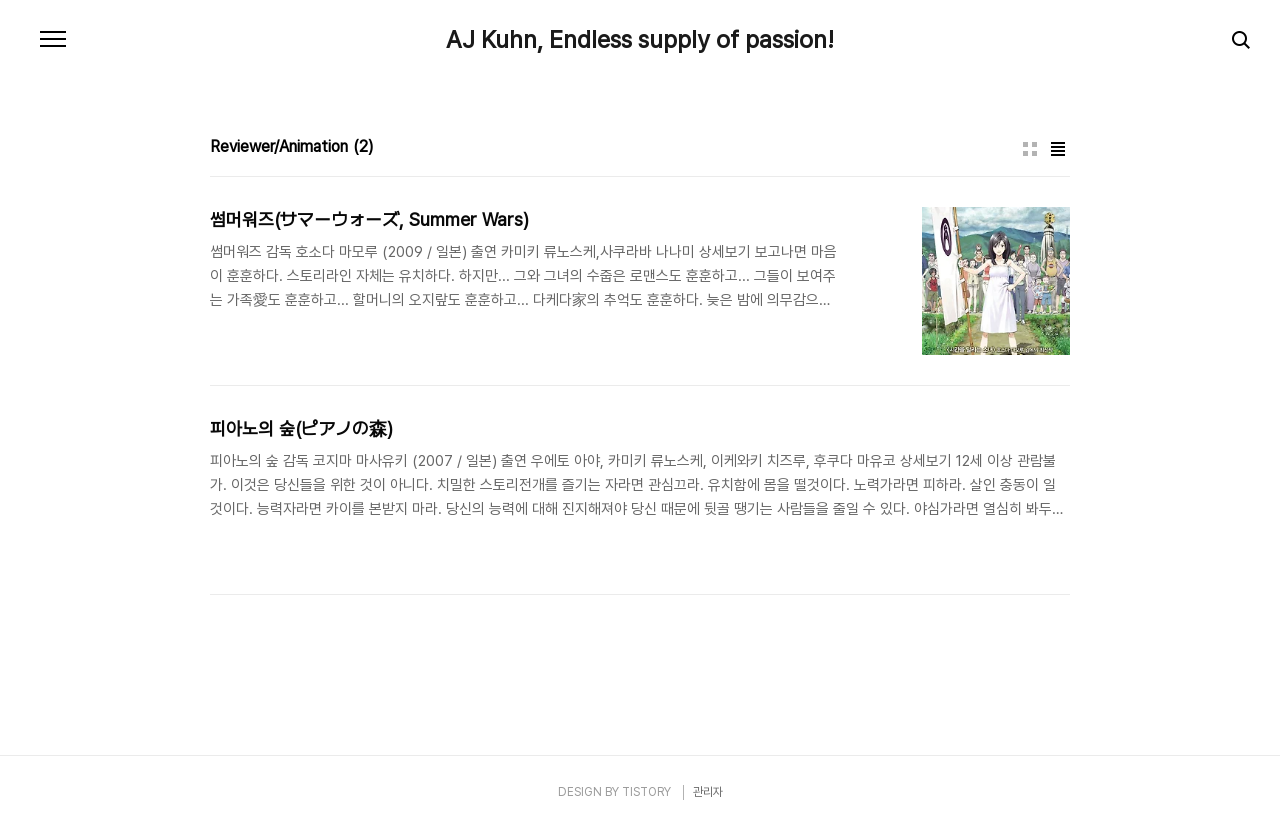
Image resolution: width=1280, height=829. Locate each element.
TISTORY (646, 792)
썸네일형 (1030, 149)
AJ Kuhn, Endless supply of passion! (640, 40)
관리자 (708, 792)
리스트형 (1058, 149)
